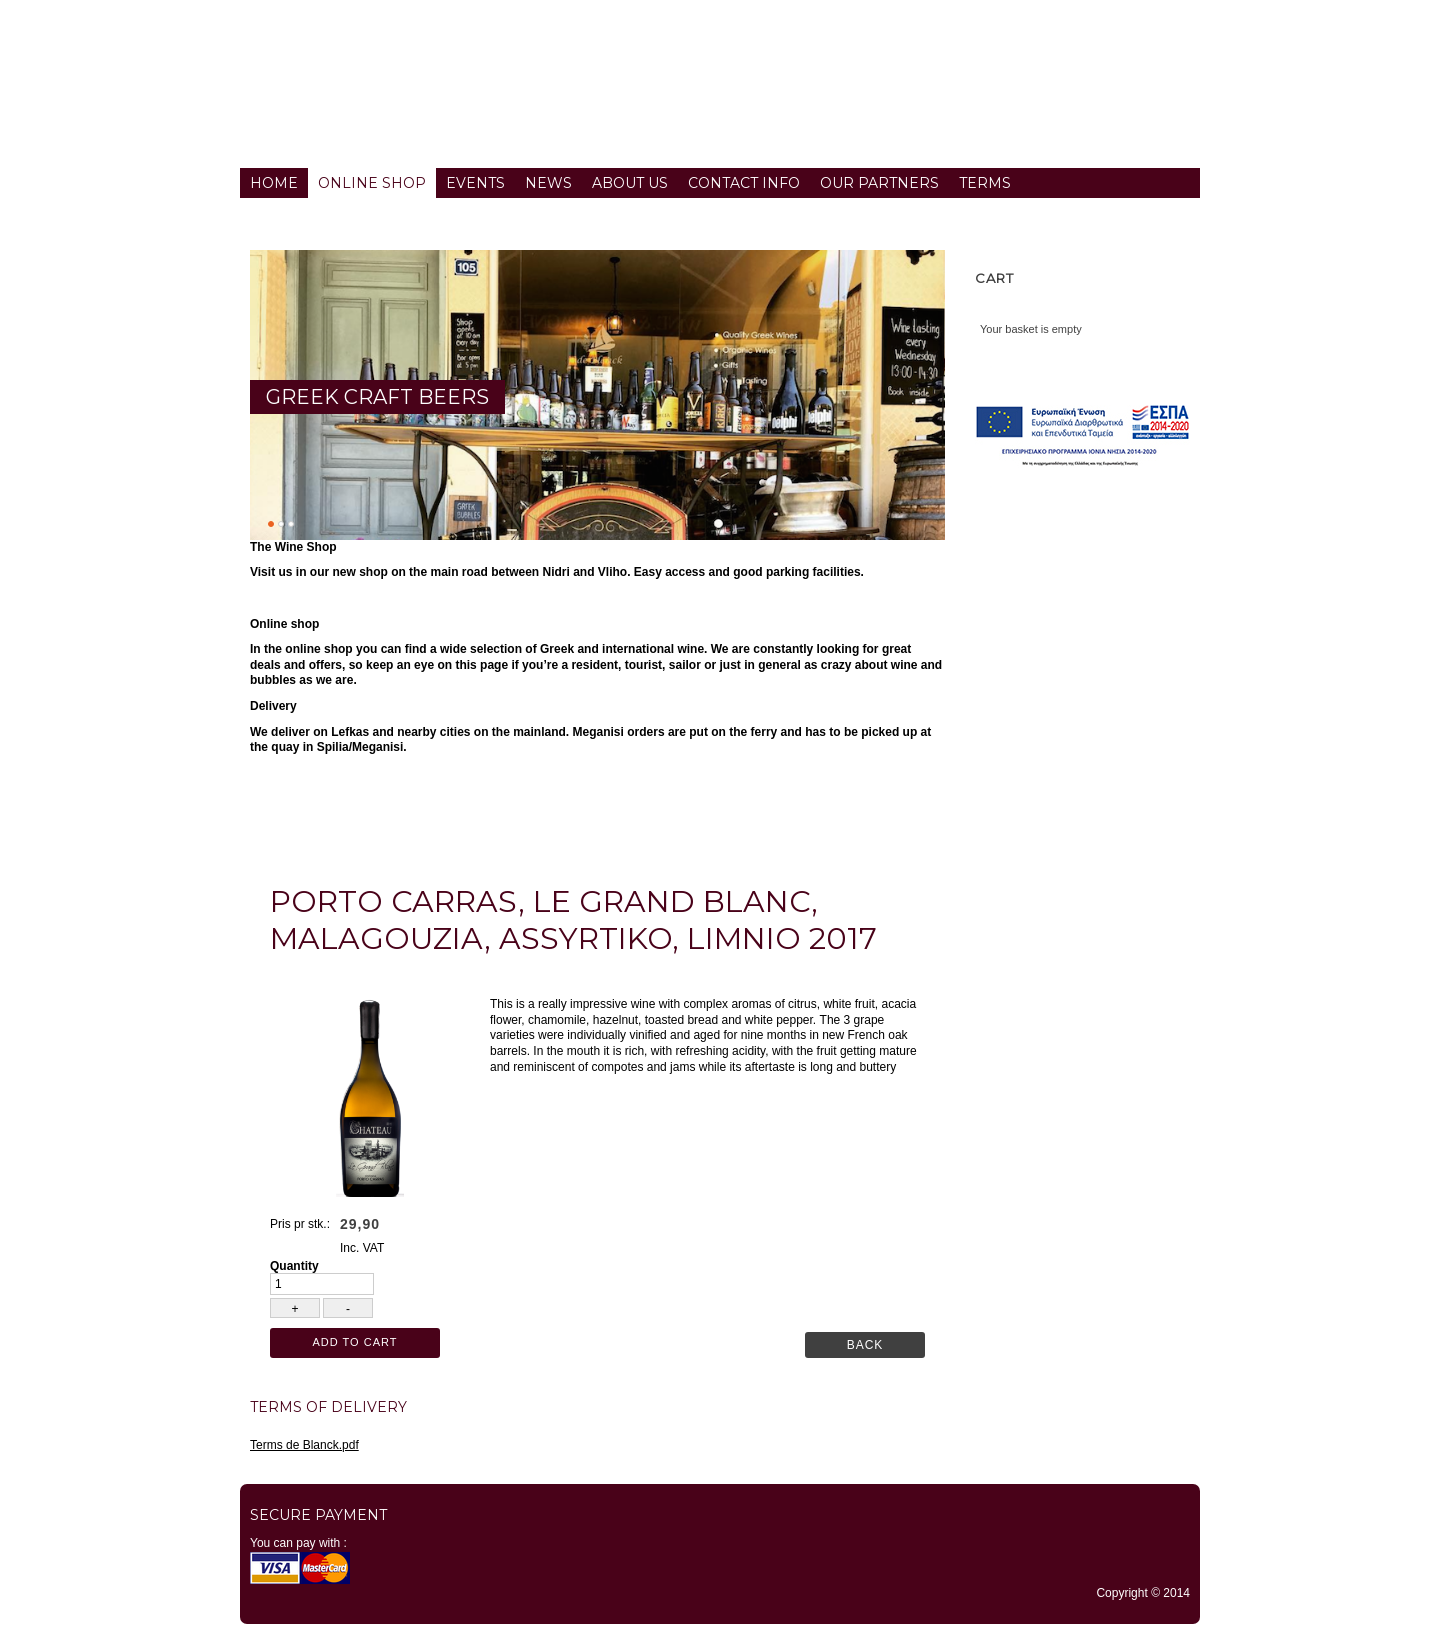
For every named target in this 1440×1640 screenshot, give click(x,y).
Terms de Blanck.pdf (304, 1445)
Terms (985, 183)
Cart (994, 278)
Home (274, 183)
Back (865, 1345)
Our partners (879, 183)
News (548, 183)
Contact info (744, 183)
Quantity (294, 1266)
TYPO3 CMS (720, 1634)
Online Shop (372, 183)
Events (475, 183)
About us (630, 183)
